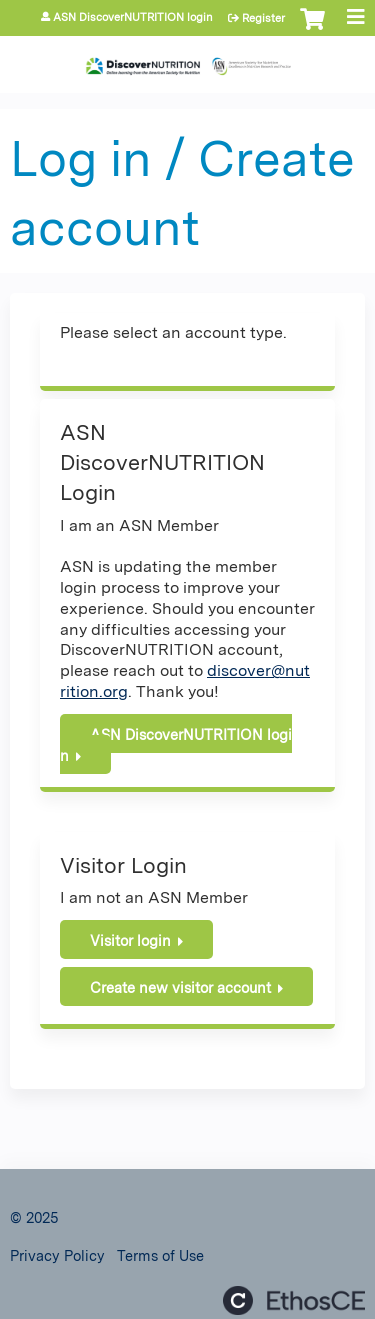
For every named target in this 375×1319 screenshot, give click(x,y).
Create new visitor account (180, 987)
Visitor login (130, 940)
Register (263, 18)
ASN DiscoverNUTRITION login (133, 17)
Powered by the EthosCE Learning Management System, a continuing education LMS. (294, 1300)
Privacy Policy (57, 1255)
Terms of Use (160, 1255)
